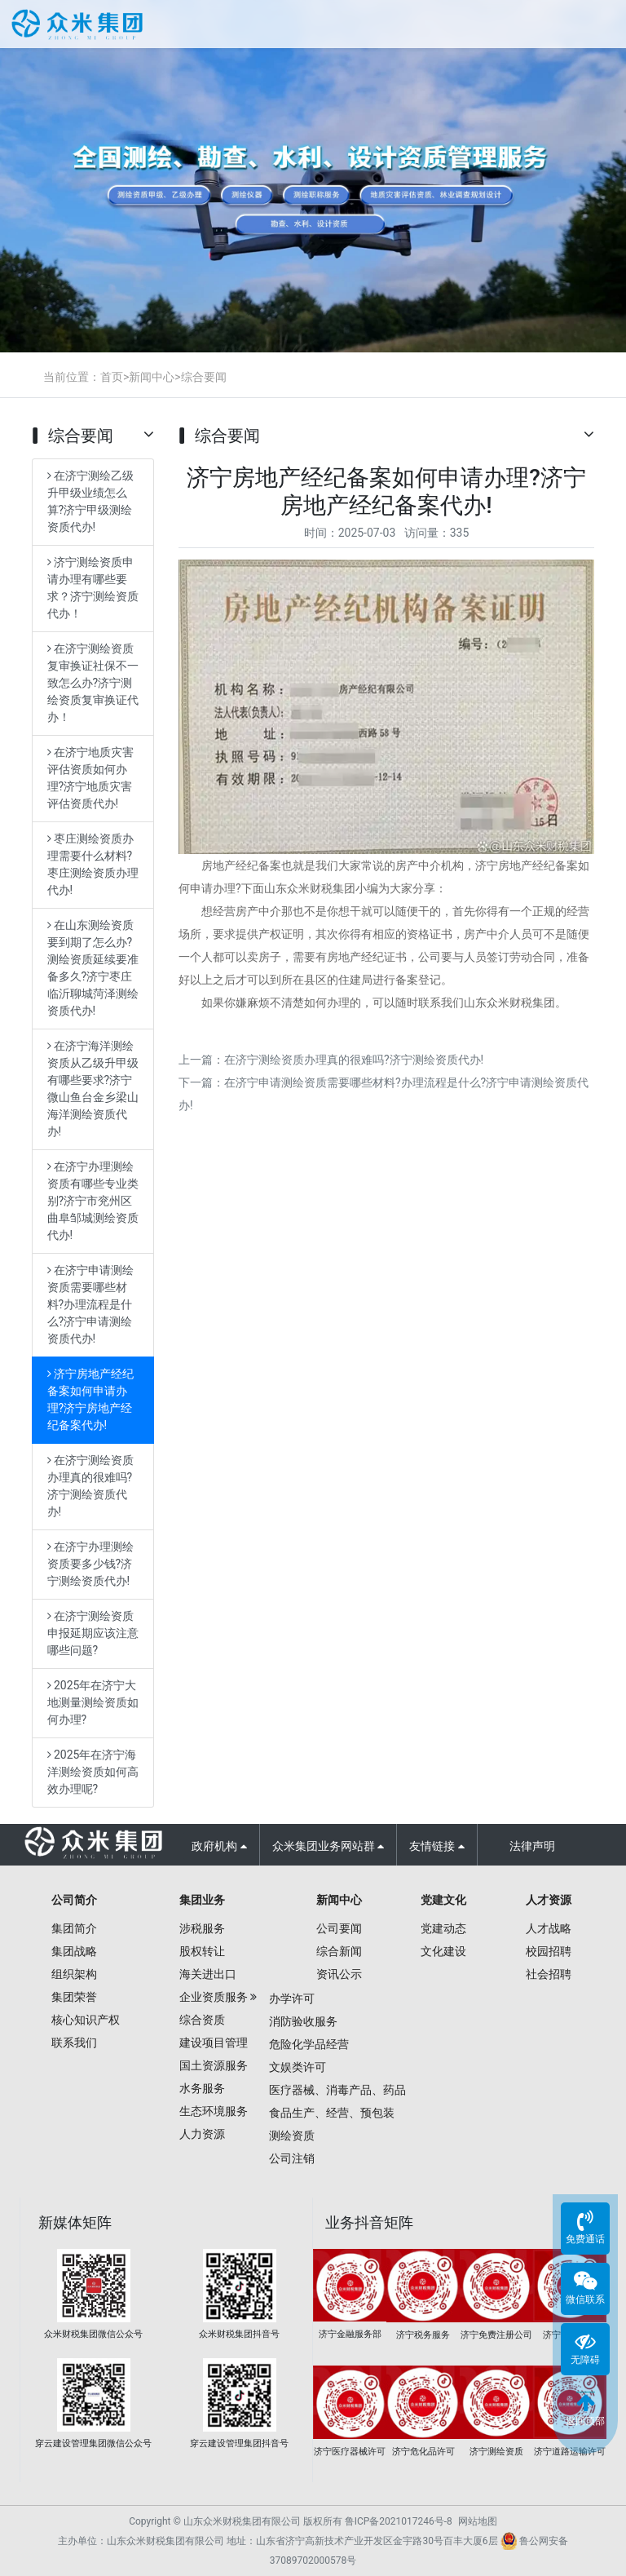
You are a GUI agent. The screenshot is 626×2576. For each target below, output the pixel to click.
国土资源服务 (213, 2065)
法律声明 (532, 1845)
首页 (111, 376)
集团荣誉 (74, 1996)
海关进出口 (207, 1974)
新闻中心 (151, 376)
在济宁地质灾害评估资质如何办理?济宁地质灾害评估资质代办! (90, 778)
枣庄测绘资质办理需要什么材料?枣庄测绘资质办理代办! (93, 864)
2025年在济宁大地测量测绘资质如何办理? (93, 1702)
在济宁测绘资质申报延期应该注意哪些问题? (93, 1633)
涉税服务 (202, 1928)
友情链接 (436, 1845)
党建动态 (443, 1928)
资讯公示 (339, 1974)
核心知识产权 (85, 2019)
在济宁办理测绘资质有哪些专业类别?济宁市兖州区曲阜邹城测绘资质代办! (93, 1201)
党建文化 (443, 1899)
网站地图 (477, 2521)
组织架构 (74, 1974)
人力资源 (202, 2133)
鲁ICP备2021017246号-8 (398, 2521)
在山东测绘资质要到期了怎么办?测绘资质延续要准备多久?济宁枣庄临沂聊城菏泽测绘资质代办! (93, 967)
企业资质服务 (213, 1996)
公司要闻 (339, 1928)
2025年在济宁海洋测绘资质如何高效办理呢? (93, 1771)
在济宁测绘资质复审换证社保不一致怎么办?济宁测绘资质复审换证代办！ (93, 683)
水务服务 (202, 2088)
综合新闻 (339, 1951)
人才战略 (548, 1928)
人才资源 (548, 1899)
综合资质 (202, 2019)
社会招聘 (548, 1974)
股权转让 (202, 1951)
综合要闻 (204, 376)
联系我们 (74, 2042)
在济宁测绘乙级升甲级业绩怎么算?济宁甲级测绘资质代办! (90, 501)
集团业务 (202, 1899)
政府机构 (219, 1845)
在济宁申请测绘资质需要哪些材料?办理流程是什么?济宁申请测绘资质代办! (90, 1304)
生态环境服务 (213, 2111)
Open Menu (599, 27)
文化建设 (443, 1951)
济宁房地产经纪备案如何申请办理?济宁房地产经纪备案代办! (90, 1399)
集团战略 (74, 1951)
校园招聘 (548, 1951)
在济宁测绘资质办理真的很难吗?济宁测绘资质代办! (90, 1486)
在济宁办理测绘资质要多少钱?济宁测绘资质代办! (90, 1563)
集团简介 (74, 1928)
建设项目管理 (213, 2042)
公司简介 (74, 1899)
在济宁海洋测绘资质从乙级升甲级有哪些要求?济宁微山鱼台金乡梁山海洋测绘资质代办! (93, 1088)
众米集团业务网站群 (328, 1845)
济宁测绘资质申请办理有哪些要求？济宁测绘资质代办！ (93, 587)
